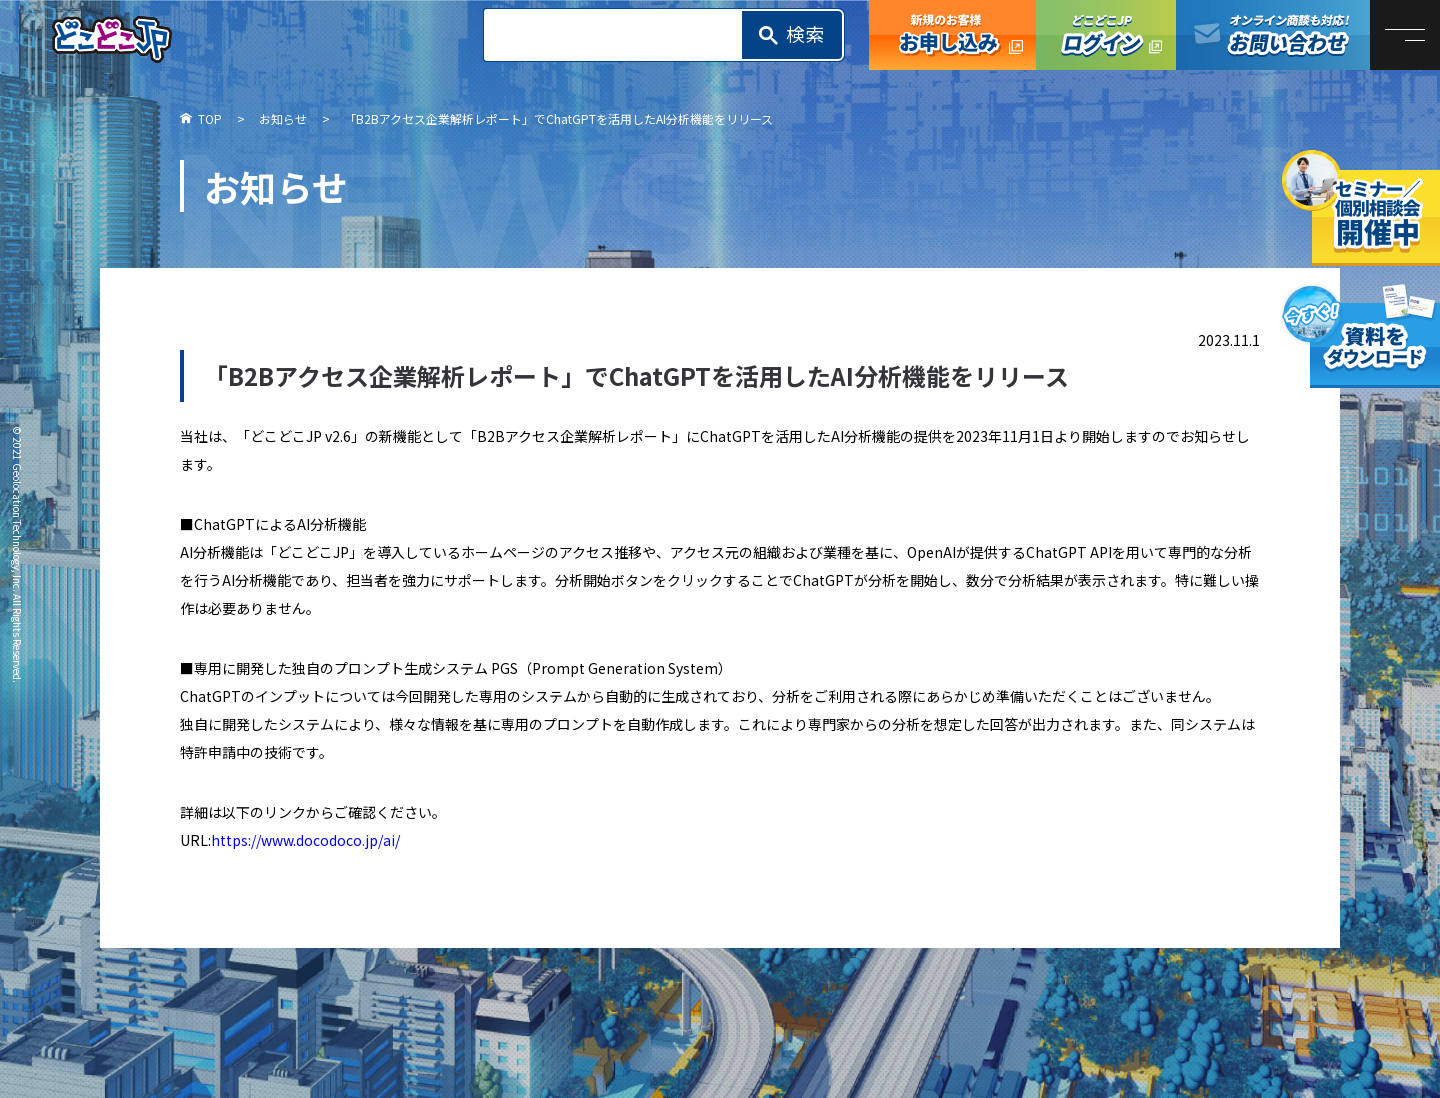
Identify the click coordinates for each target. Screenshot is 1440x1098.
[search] (619, 35)
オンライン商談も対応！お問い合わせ (1273, 35)
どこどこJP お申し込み (952, 35)
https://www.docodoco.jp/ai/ (305, 840)
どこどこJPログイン (1106, 35)
